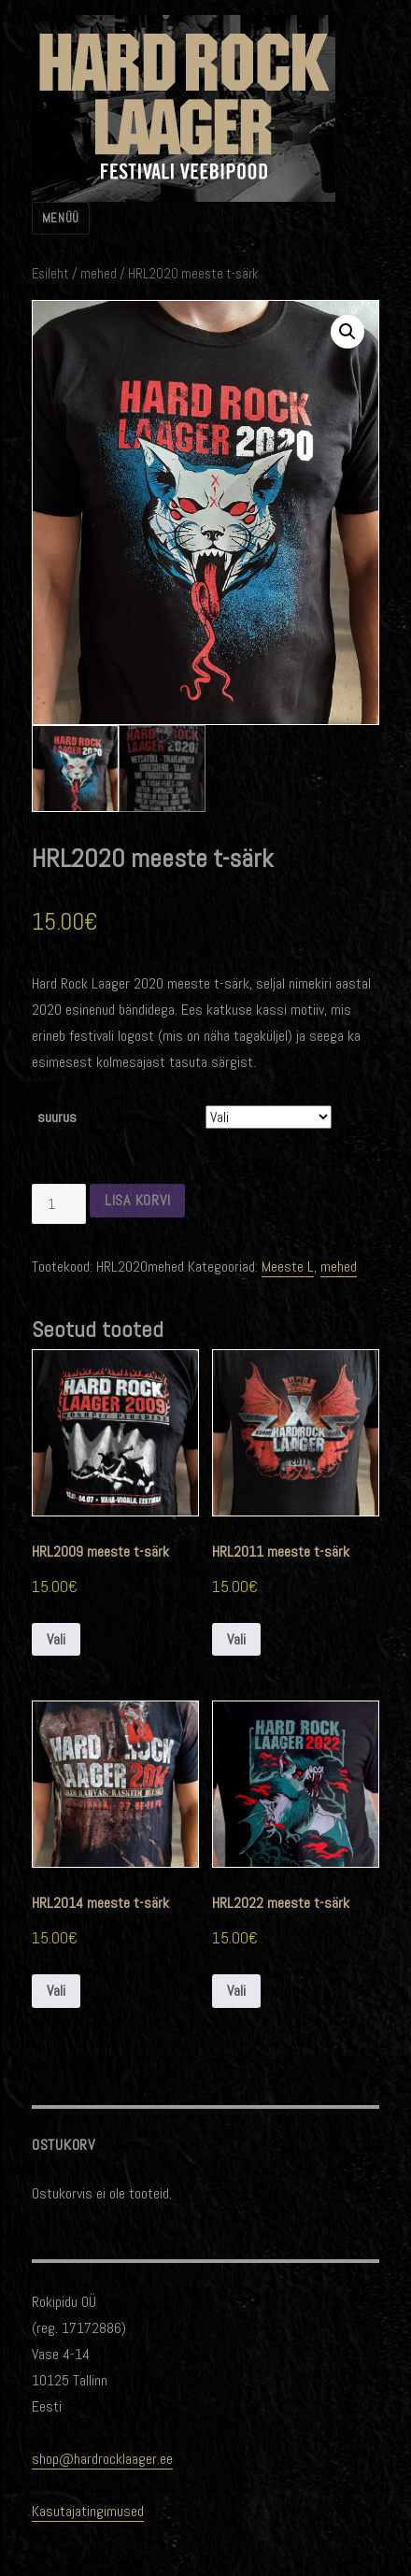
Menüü (60, 218)
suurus (57, 1117)
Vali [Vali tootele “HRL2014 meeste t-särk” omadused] (56, 1990)
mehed (98, 273)
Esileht (50, 273)
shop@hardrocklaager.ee (102, 2458)
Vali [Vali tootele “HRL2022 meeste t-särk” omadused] (236, 1990)
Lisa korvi (138, 1200)
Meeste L (288, 1266)
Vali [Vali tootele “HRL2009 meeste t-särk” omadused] (56, 1638)
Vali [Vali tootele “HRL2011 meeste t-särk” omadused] (236, 1638)
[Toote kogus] (59, 1204)
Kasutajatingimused (88, 2510)
